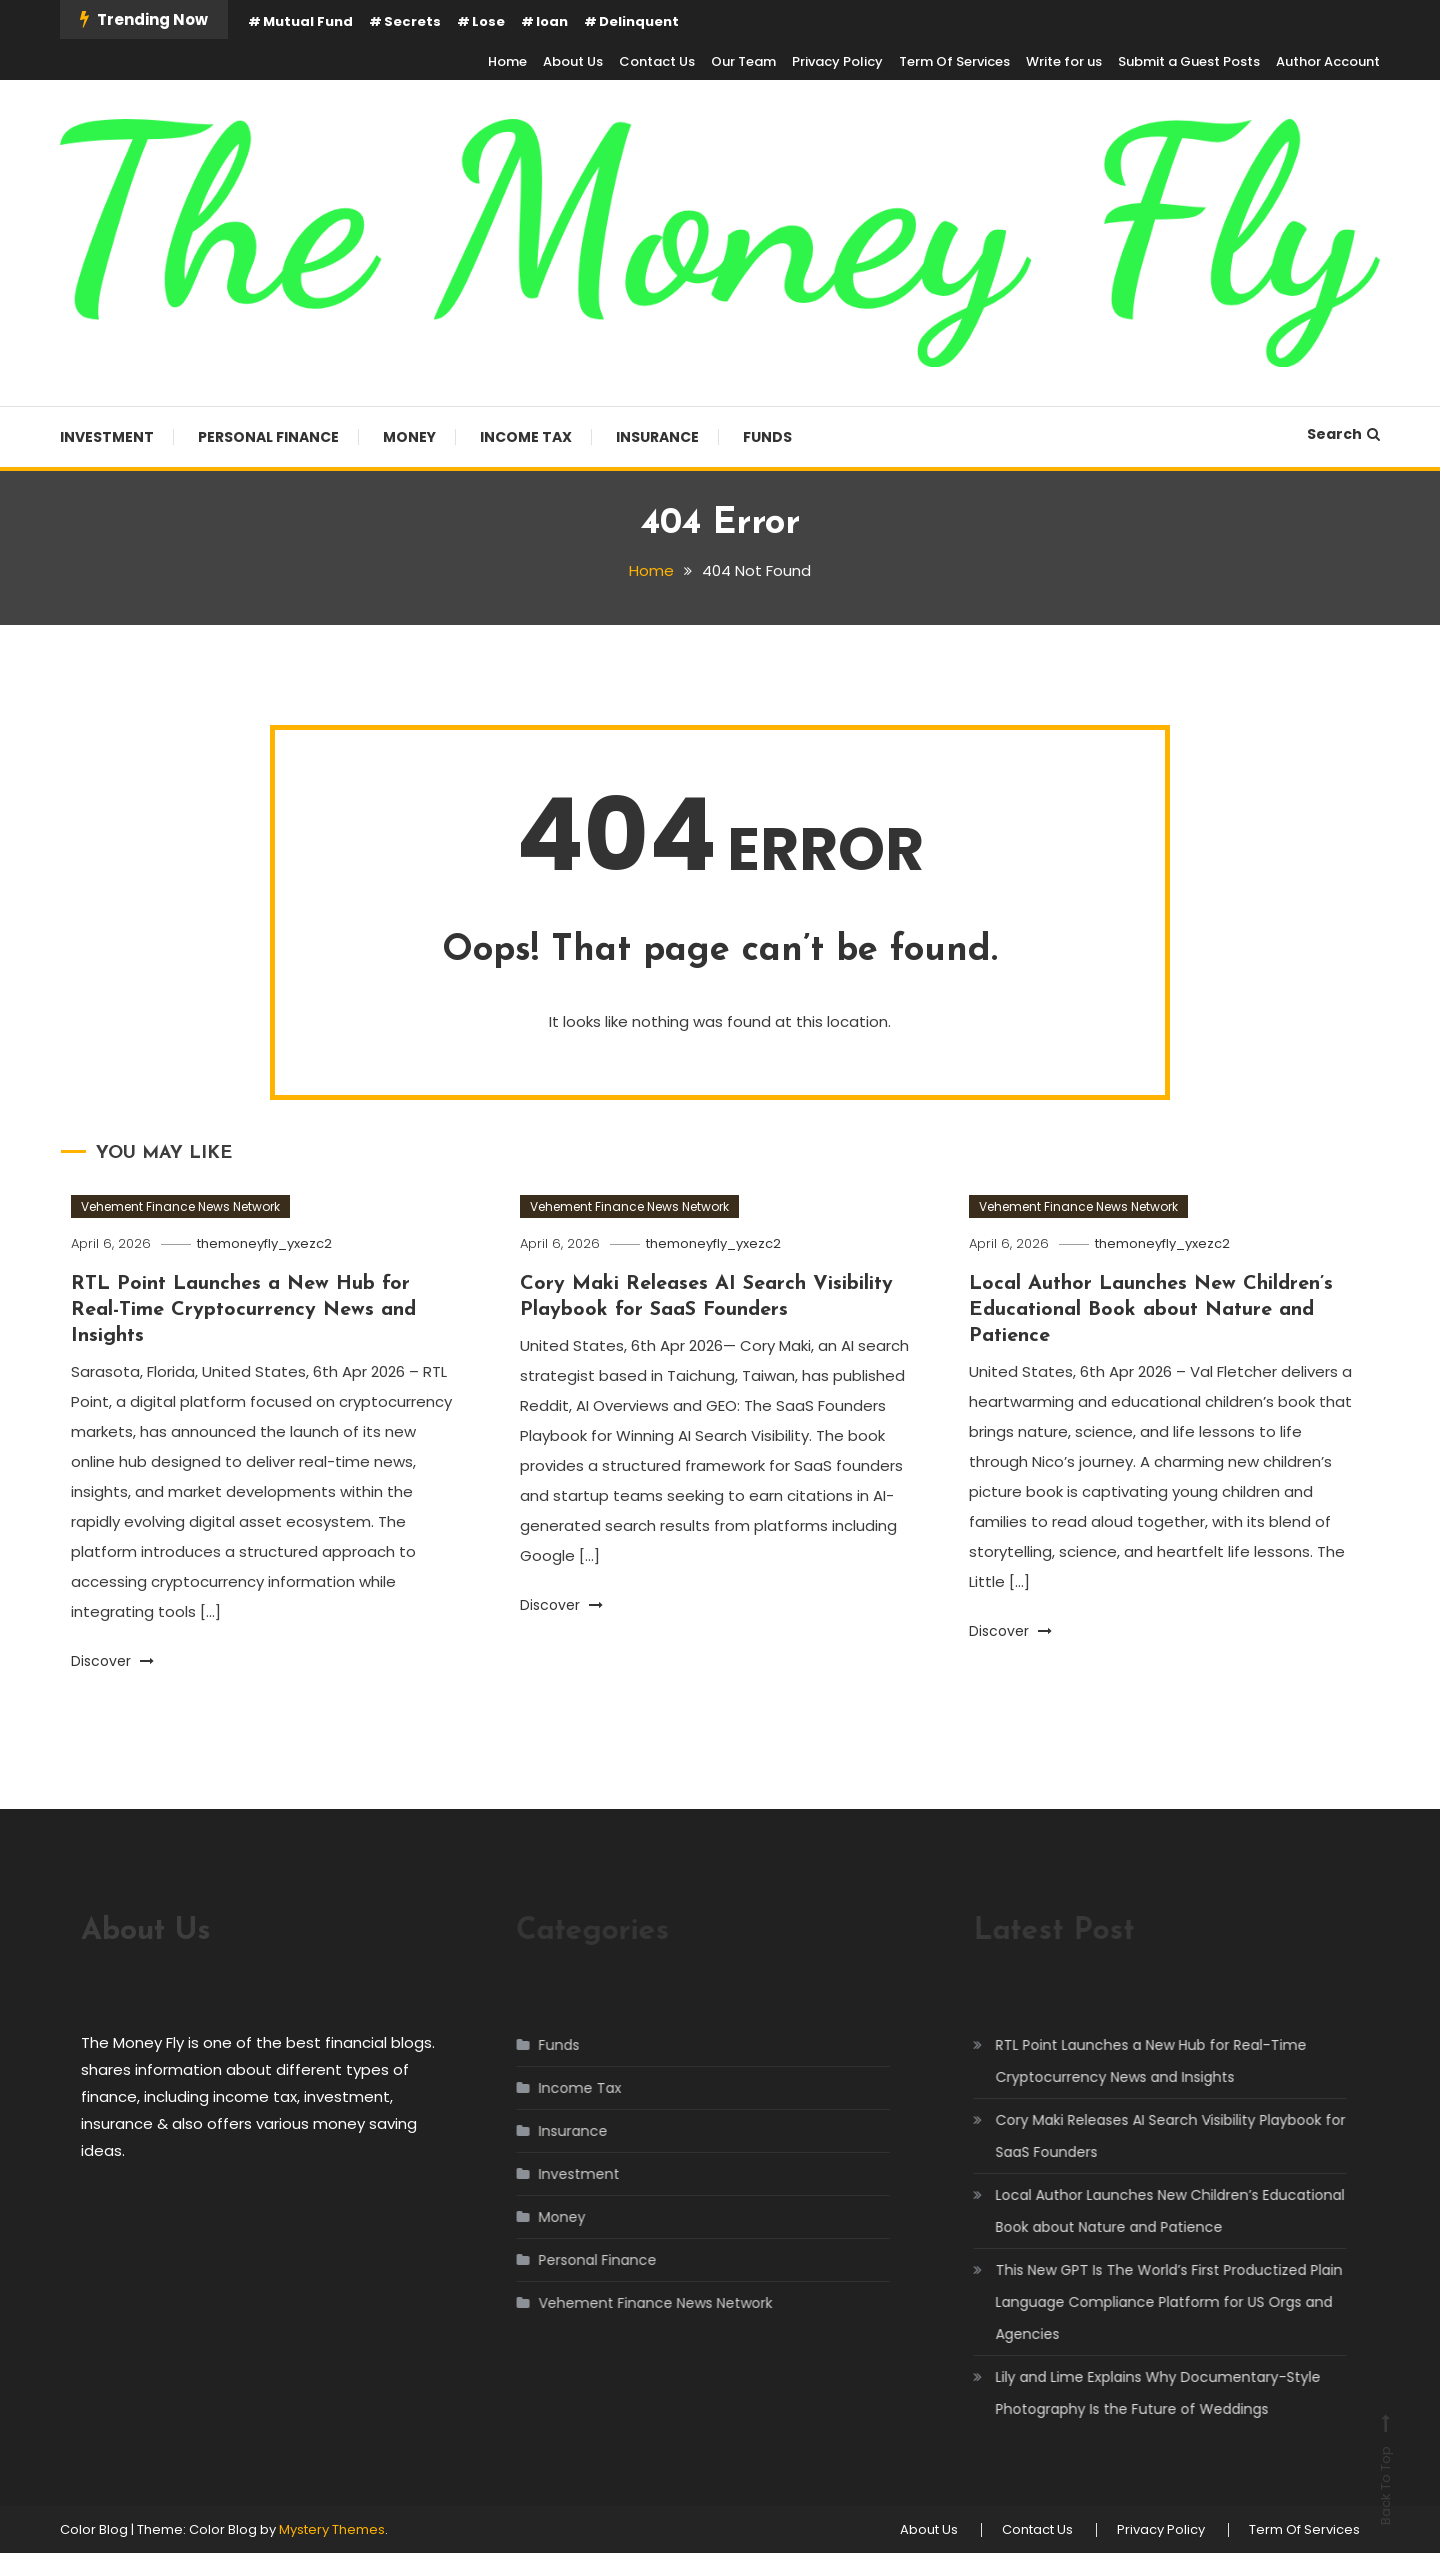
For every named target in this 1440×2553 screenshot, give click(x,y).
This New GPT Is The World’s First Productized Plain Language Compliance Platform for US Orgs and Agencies (1148, 2302)
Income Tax (526, 437)
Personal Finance (268, 437)
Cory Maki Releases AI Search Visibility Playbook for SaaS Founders (1150, 2136)
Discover (112, 1661)
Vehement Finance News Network (180, 1206)
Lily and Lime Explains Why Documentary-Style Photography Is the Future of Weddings (1137, 2393)
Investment (107, 437)
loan (552, 21)
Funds (767, 437)
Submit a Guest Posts (1189, 61)
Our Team (743, 61)
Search (1343, 434)
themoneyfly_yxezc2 (264, 1243)
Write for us (1064, 61)
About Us (573, 61)
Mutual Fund (308, 21)
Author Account (1328, 61)
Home (507, 61)
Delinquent (639, 21)
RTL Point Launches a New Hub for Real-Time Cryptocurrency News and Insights (243, 1310)
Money (409, 437)
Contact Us (657, 61)
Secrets (412, 21)
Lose (488, 21)
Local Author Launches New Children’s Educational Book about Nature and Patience (1151, 1310)
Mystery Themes (332, 2529)
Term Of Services (954, 61)
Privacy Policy (837, 61)
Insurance (657, 437)
